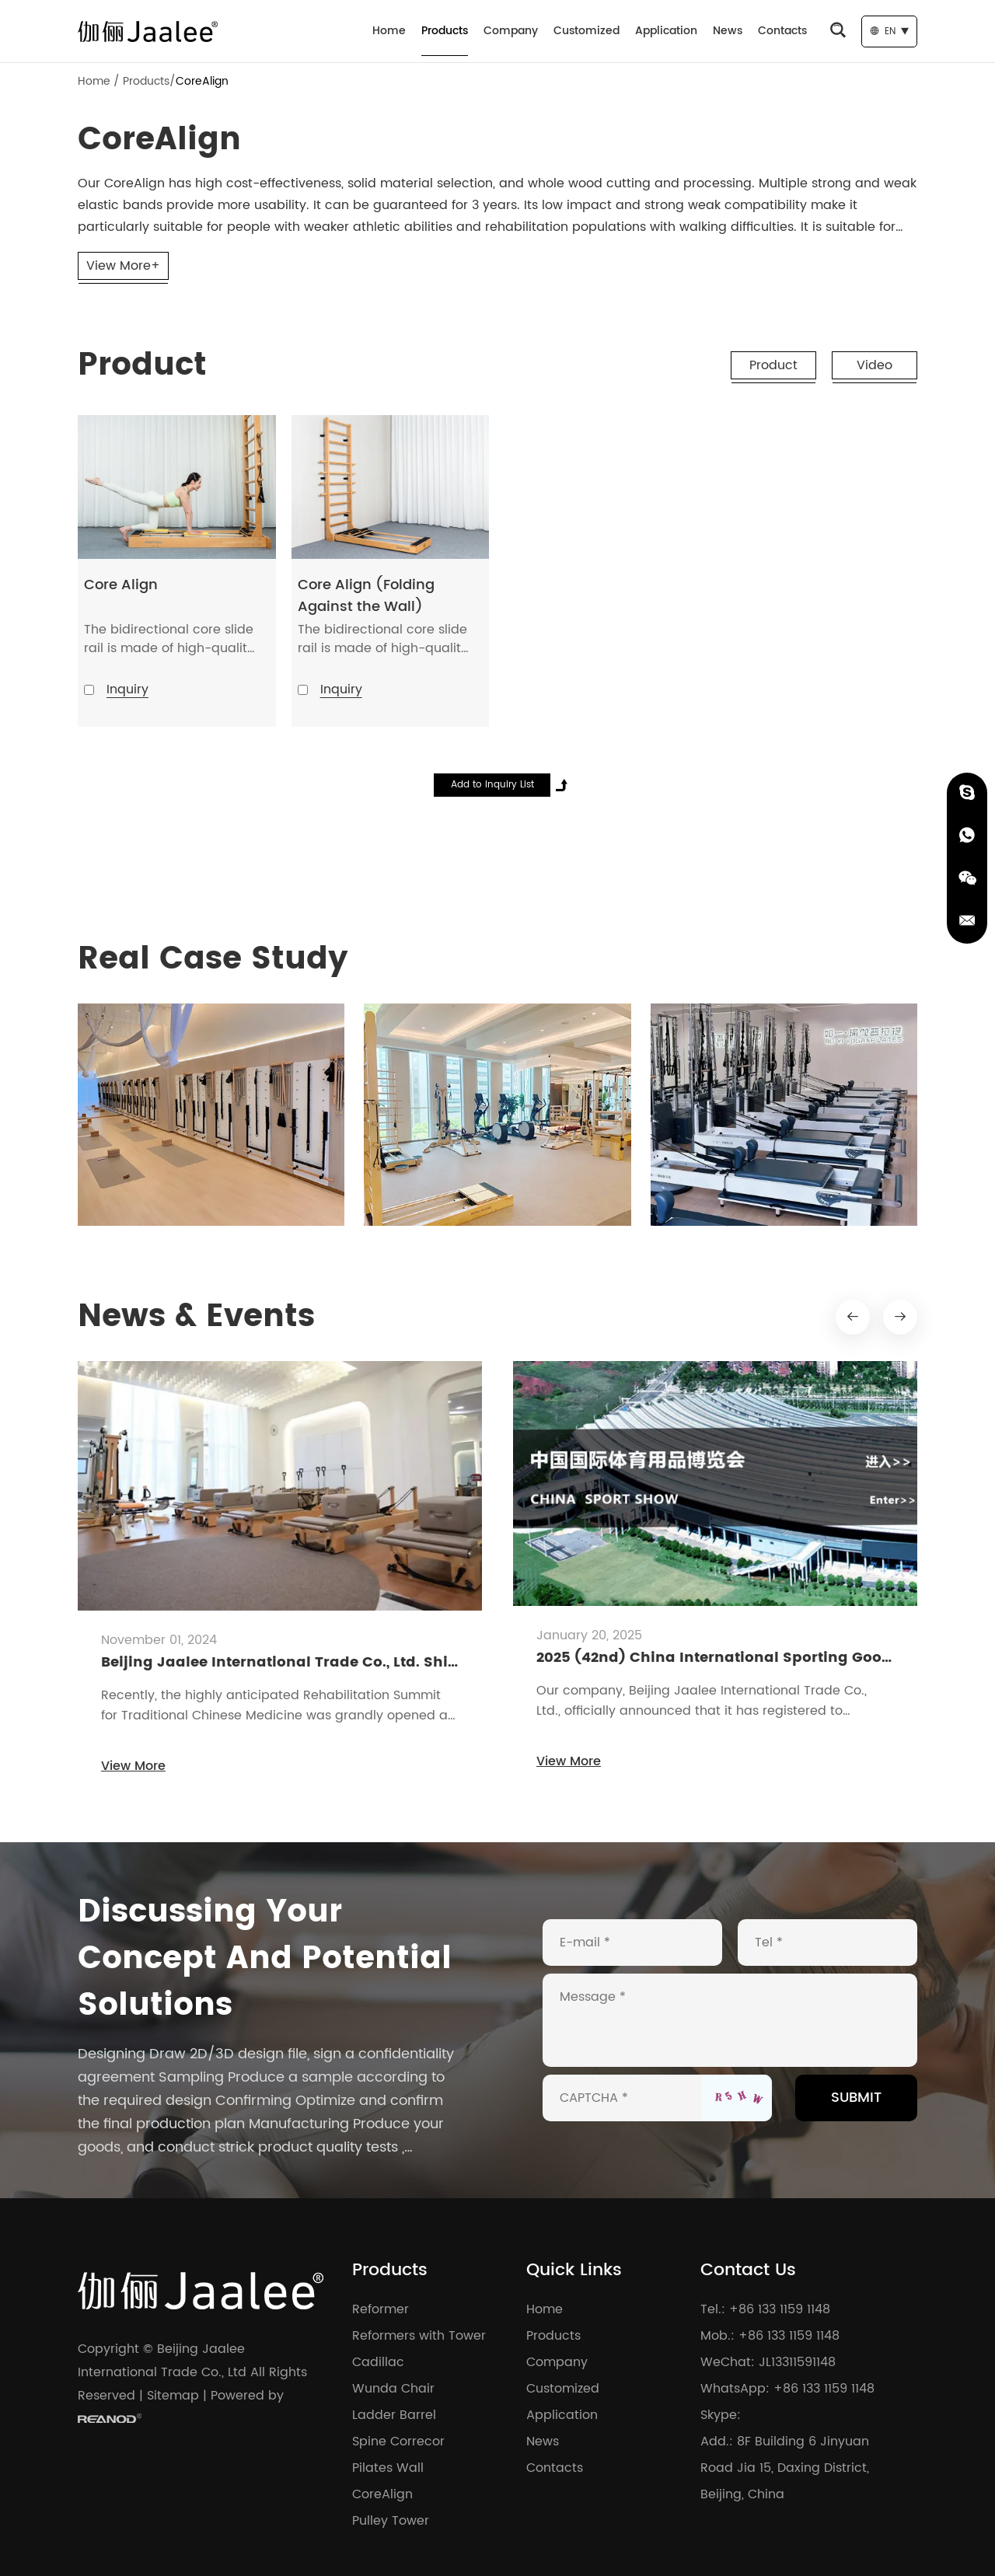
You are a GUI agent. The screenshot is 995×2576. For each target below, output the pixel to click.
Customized (586, 31)
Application (666, 31)
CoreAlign (202, 81)
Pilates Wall (388, 2468)
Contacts (782, 31)
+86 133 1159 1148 (824, 2389)
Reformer (380, 2309)
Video (874, 365)
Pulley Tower (390, 2521)
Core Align (121, 585)
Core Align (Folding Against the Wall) (366, 596)
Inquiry (127, 689)
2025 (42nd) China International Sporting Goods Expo (737, 1657)
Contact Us (748, 2270)
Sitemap (173, 2396)
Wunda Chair (393, 2389)
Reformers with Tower (419, 2336)
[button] (853, 1317)
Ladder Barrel (394, 2415)
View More (133, 1766)
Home (389, 31)
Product (773, 365)
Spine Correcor (398, 2441)
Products (444, 31)
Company (511, 31)
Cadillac (378, 2362)
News (727, 31)
